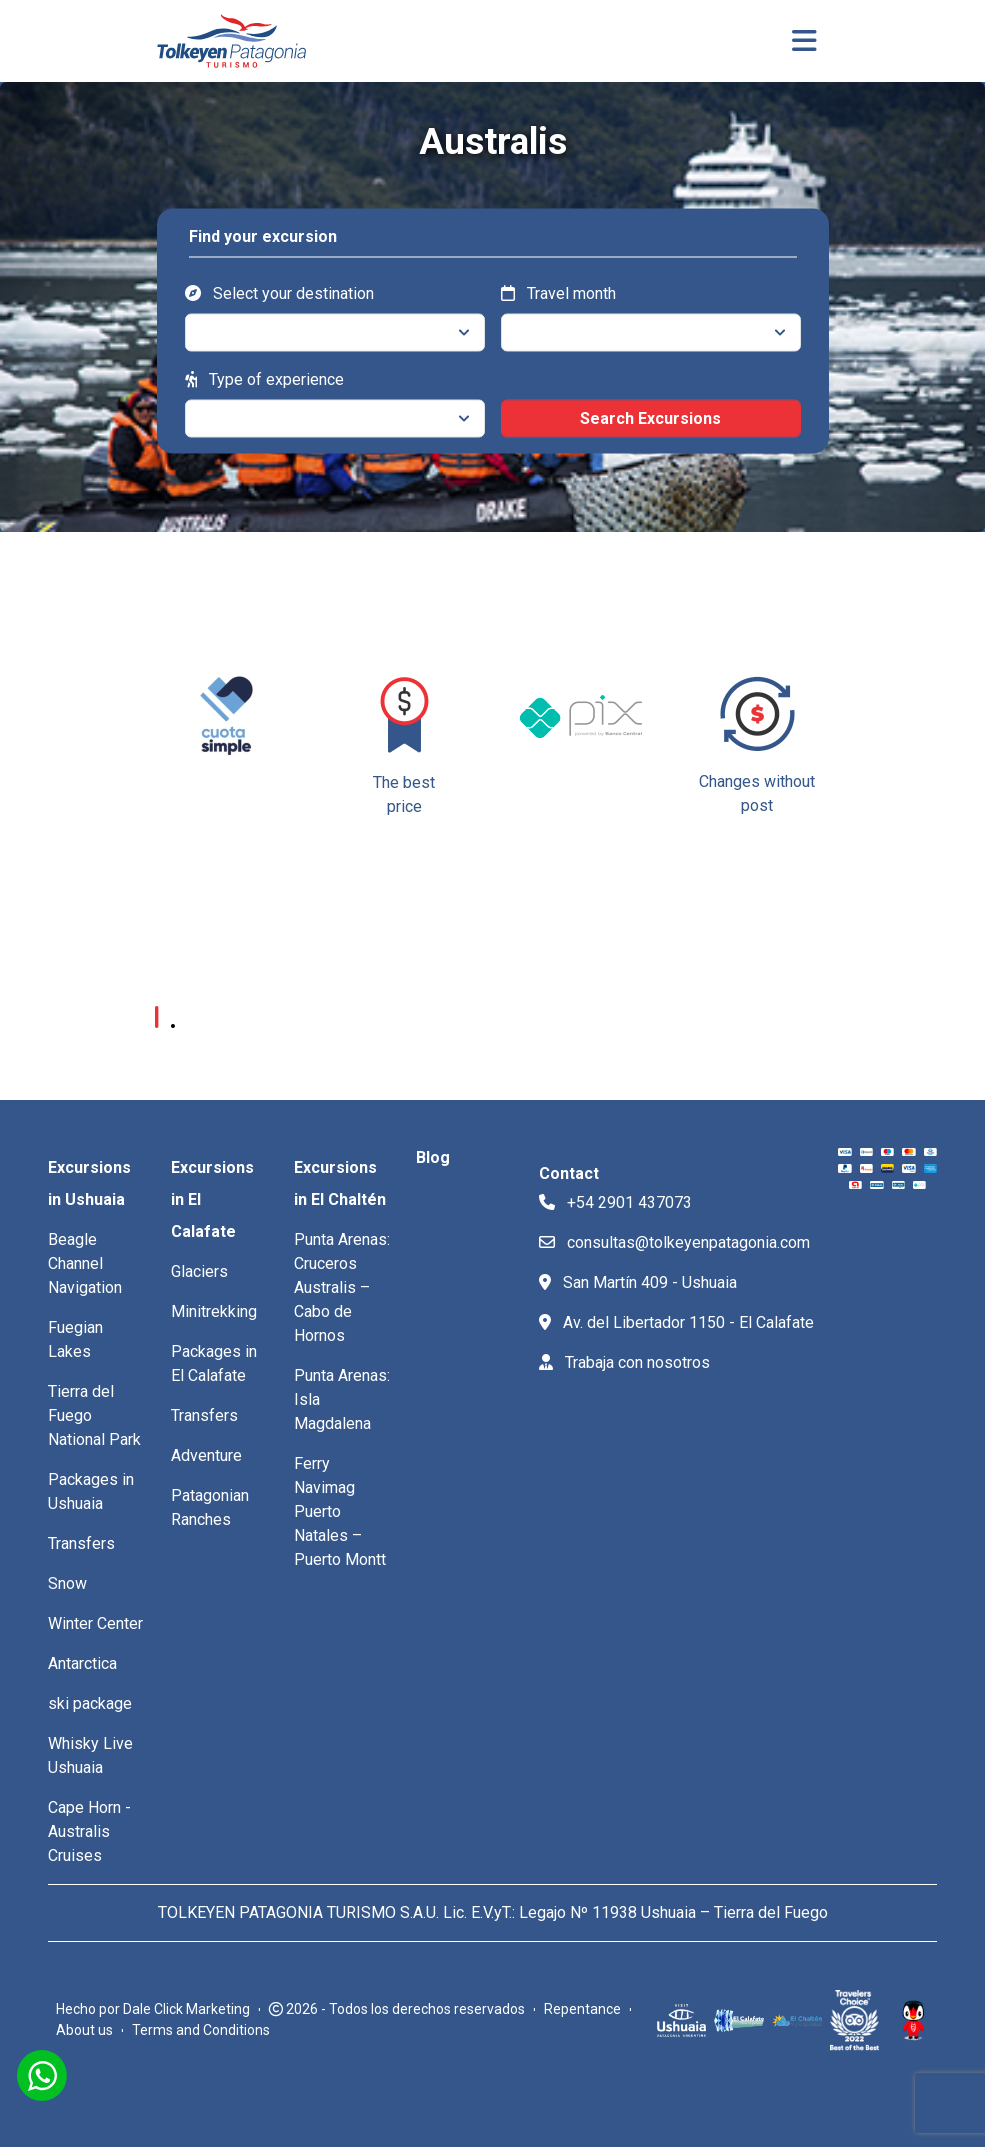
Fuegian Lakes (75, 1339)
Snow (67, 1583)
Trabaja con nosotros (624, 1362)
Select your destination (279, 292)
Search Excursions (650, 417)
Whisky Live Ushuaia (90, 1755)
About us (84, 2030)
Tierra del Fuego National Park (94, 1415)
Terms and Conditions (201, 2030)
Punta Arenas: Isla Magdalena (342, 1399)
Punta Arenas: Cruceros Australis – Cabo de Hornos (342, 1287)
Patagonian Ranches (210, 1507)
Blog (433, 1157)
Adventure (206, 1455)
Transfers (81, 1543)
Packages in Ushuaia (91, 1491)
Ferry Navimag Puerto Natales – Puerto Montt (340, 1511)
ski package (90, 1703)
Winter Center (95, 1623)
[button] (817, 791)
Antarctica (82, 1663)
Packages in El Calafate (214, 1363)
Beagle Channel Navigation (85, 1263)
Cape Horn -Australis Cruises (89, 1831)
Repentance (582, 2009)
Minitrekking (214, 1311)
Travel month (558, 292)
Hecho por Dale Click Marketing (153, 2009)
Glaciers (199, 1271)
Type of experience (264, 378)
